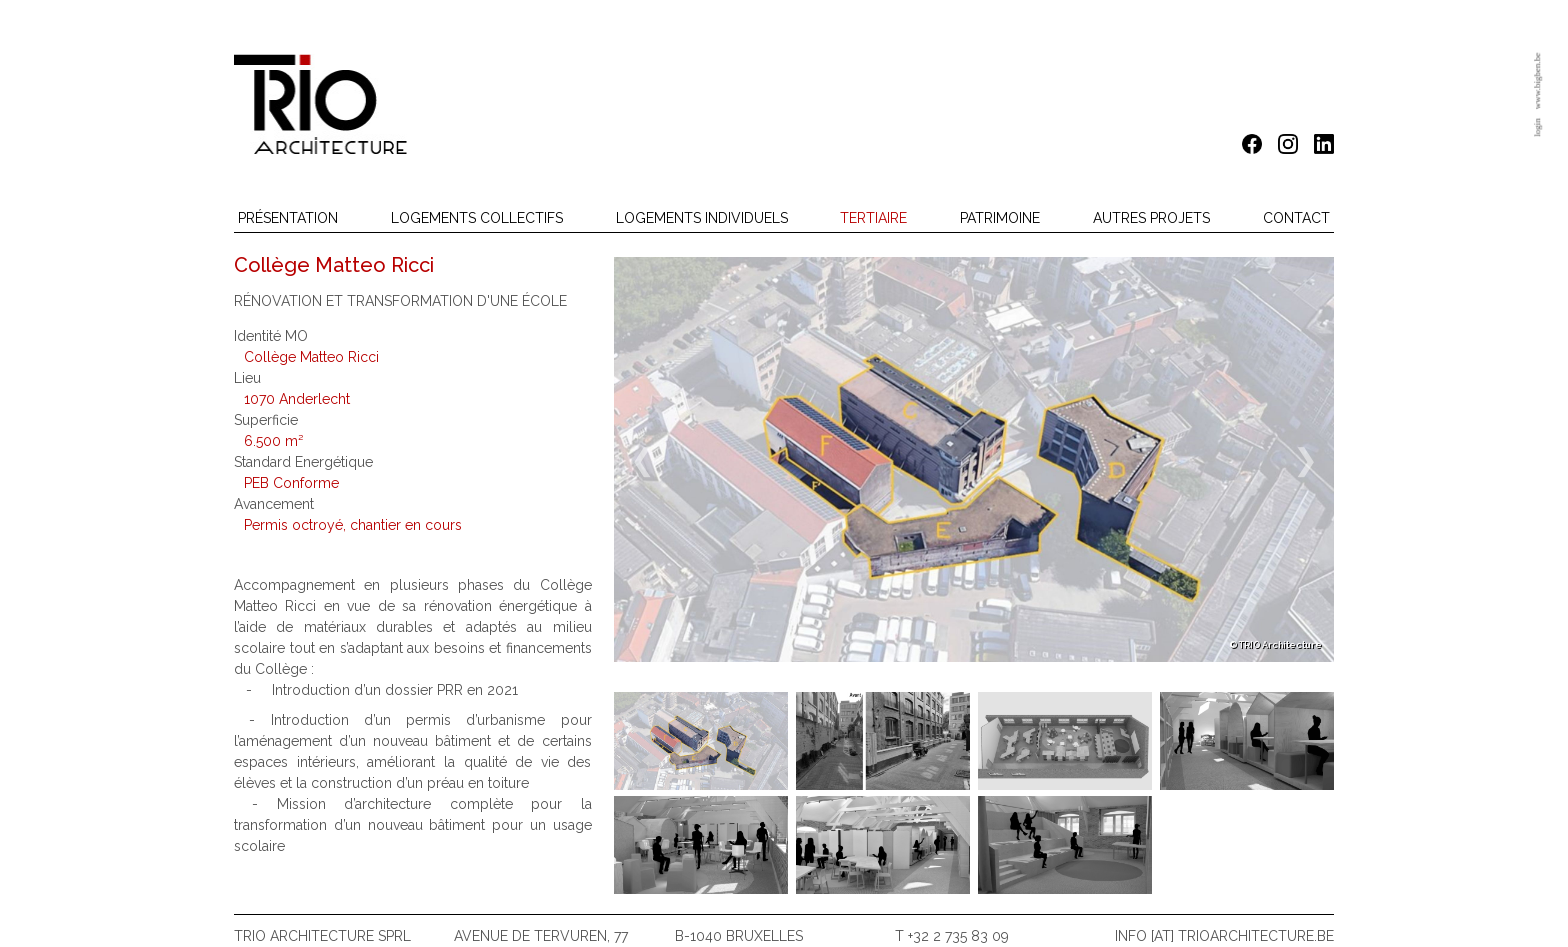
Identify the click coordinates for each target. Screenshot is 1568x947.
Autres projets (1151, 218)
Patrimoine (1000, 218)
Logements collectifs (477, 218)
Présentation (288, 218)
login (1537, 127)
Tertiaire (873, 218)
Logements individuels (702, 218)
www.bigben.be (1537, 81)
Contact (1296, 218)
